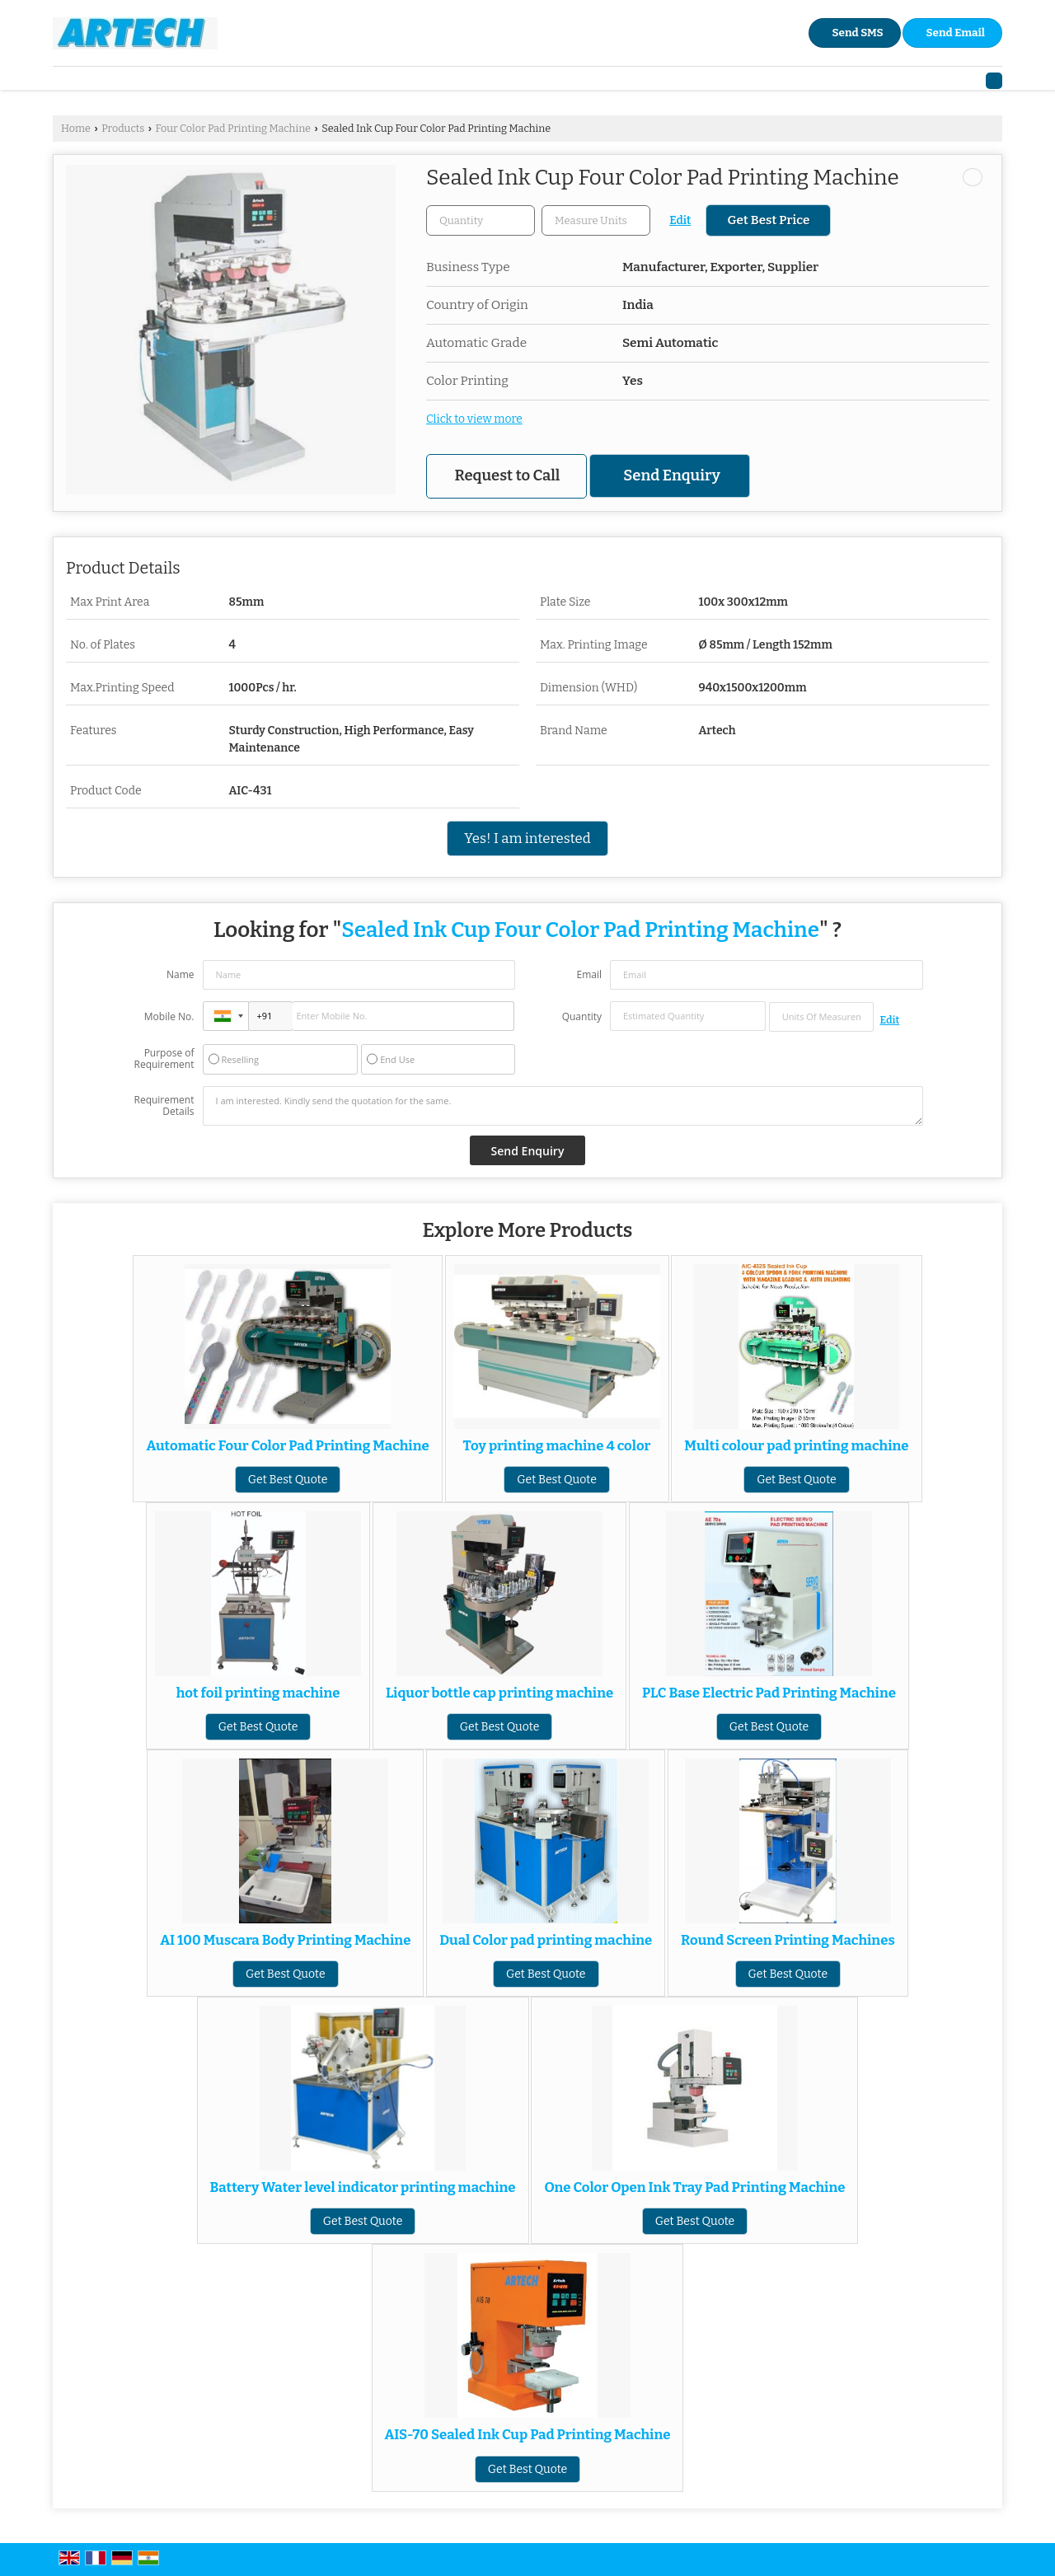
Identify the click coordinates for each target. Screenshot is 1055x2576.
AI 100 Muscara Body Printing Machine (285, 1940)
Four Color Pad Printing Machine (233, 128)
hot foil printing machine (258, 1692)
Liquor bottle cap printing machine (499, 1692)
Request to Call (507, 475)
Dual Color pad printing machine (545, 1940)
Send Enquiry (671, 475)
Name (180, 974)
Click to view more (474, 419)
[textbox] (596, 220)
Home (76, 128)
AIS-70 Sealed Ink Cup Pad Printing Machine (528, 2434)
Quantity (582, 1016)
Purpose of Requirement (164, 1058)
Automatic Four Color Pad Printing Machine (287, 1445)
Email (589, 974)
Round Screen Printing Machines (788, 1940)
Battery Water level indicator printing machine (363, 2187)
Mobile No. (169, 1016)
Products (122, 128)
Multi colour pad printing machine (796, 1445)
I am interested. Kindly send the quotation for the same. (563, 1106)
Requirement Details (164, 1105)
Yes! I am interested (527, 838)
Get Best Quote (288, 1480)
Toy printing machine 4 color (557, 1445)
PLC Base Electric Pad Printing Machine (769, 1692)
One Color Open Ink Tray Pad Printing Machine (694, 2187)
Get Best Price (768, 220)
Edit (680, 220)
